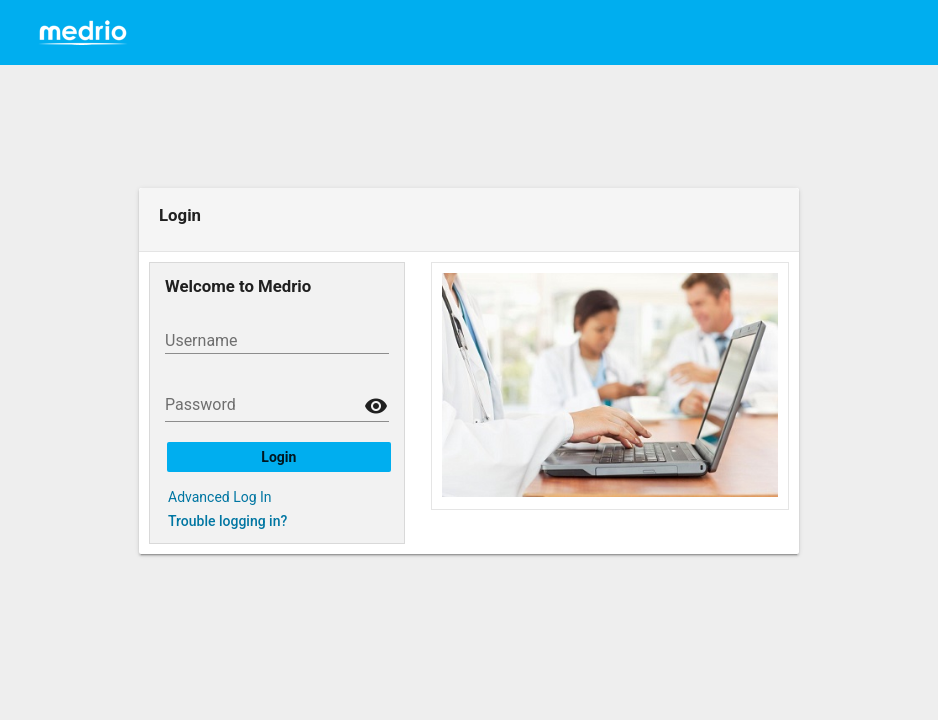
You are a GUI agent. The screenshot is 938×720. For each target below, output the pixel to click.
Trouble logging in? (227, 521)
